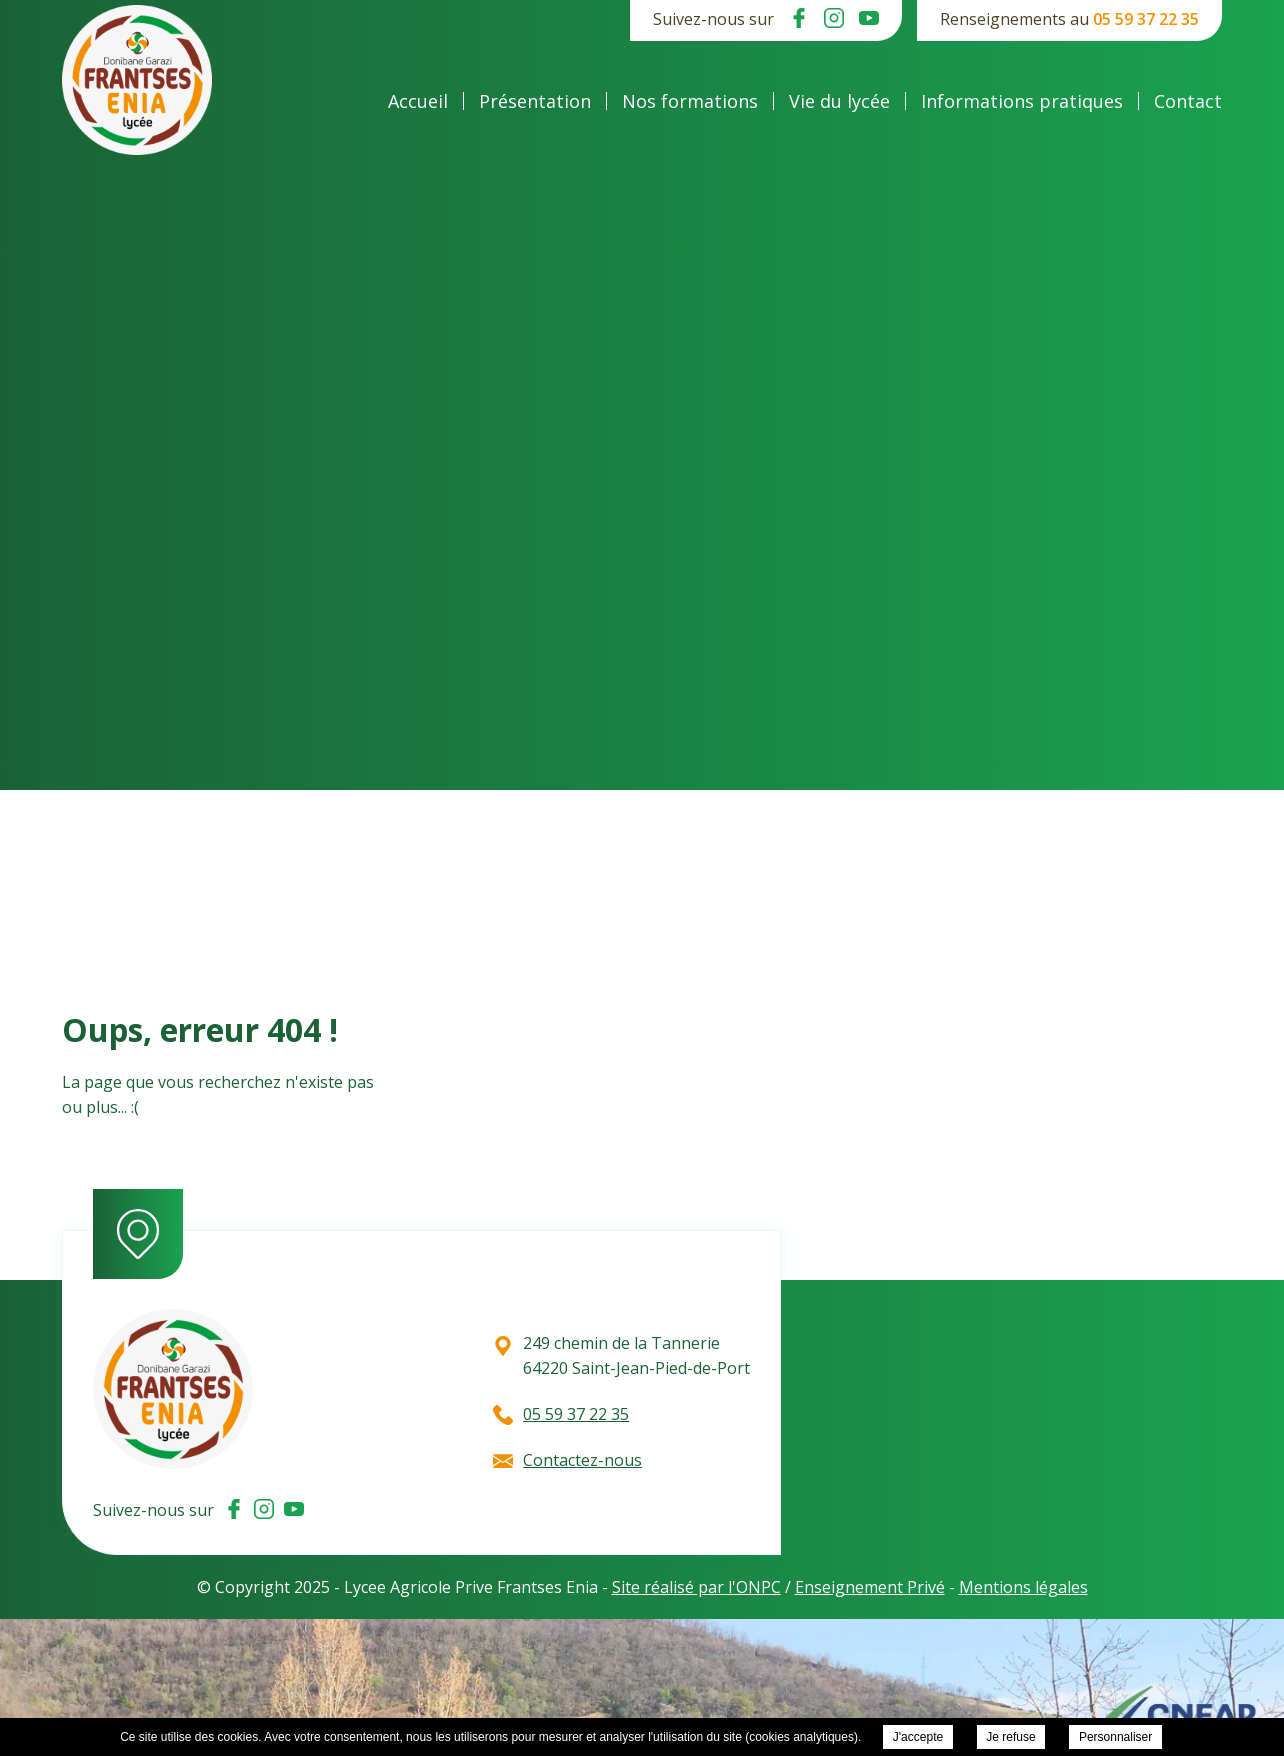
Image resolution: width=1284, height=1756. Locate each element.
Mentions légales (1023, 1587)
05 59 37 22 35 (1146, 19)
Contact (1188, 101)
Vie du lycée (839, 101)
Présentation (535, 101)
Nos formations (690, 101)
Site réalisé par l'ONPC (696, 1587)
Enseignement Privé (870, 1587)
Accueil (418, 101)
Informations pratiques (1022, 101)
